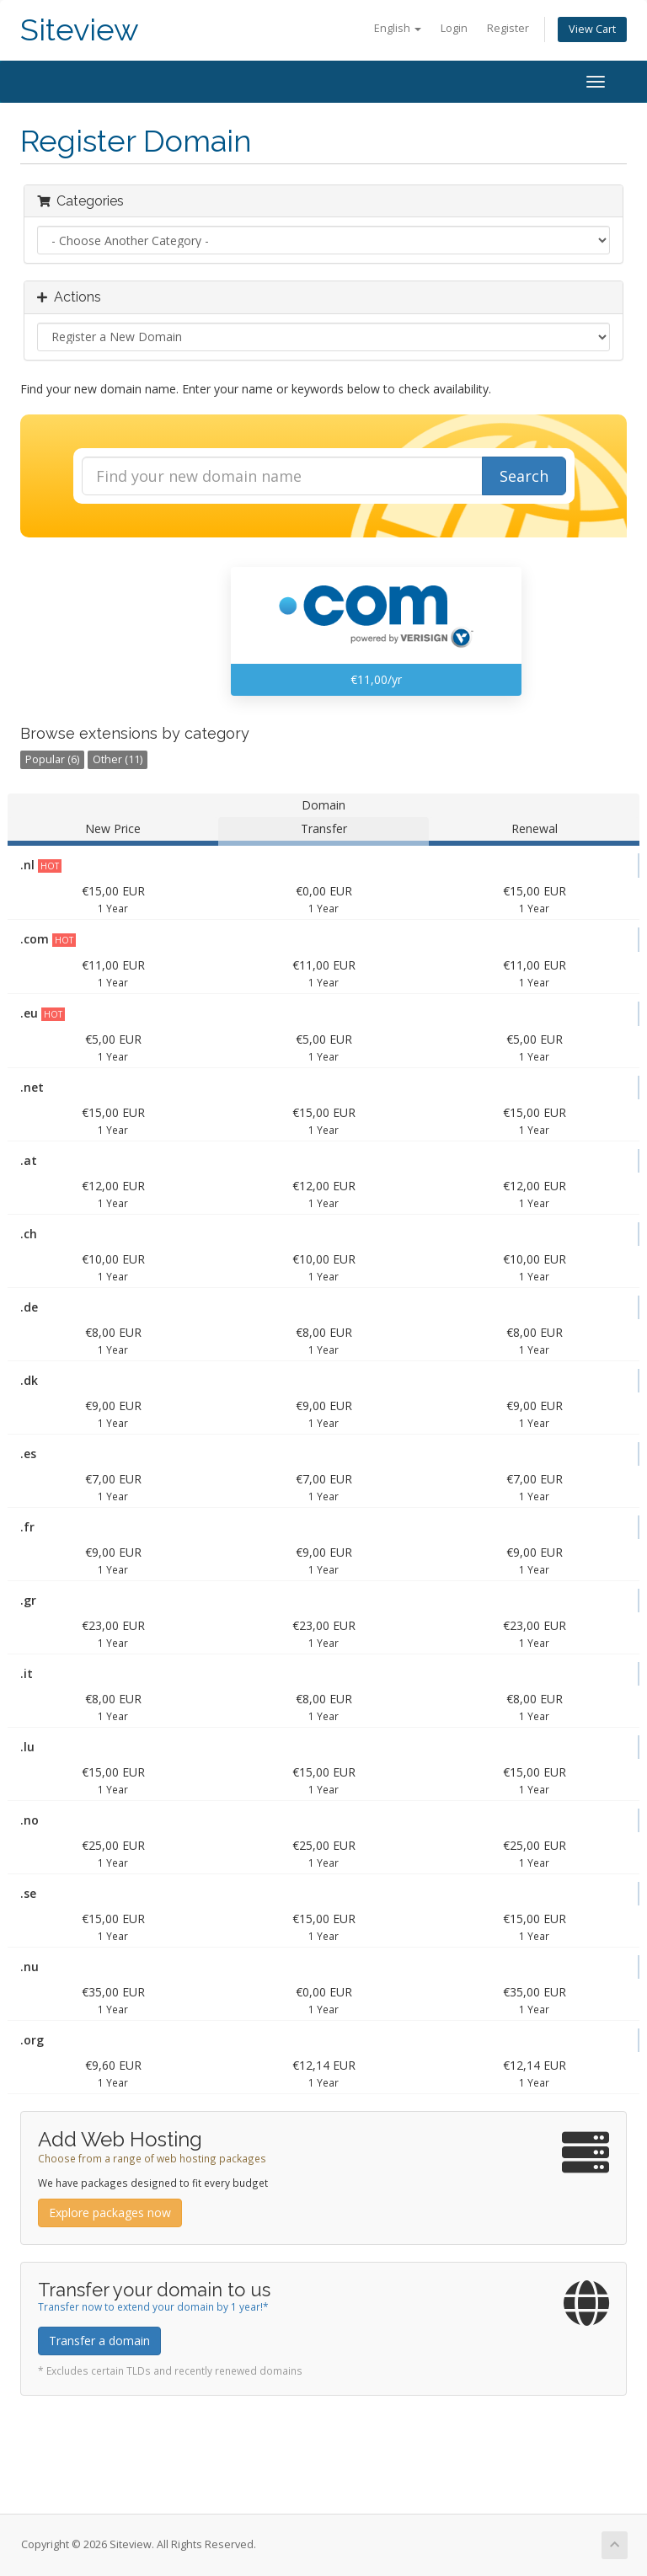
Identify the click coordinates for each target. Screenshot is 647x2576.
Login (454, 28)
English (397, 28)
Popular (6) (52, 759)
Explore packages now (110, 2213)
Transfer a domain (99, 2341)
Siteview (79, 30)
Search (524, 476)
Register (508, 28)
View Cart (592, 29)
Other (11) (117, 759)
